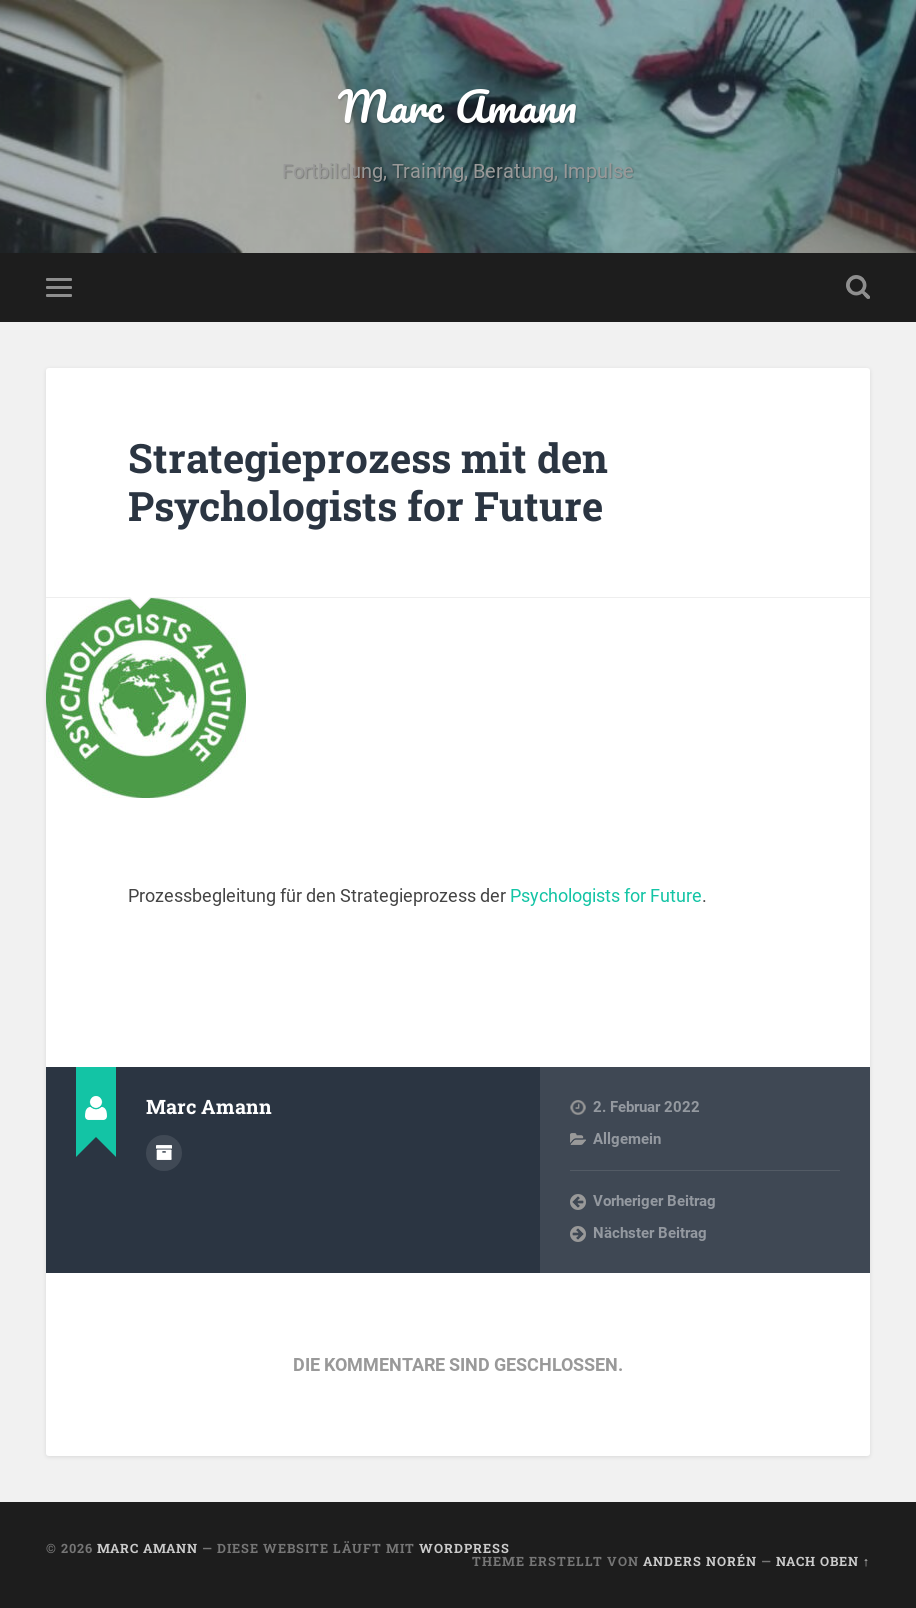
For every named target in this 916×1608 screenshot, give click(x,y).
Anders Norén (700, 1561)
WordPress (464, 1548)
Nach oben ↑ (823, 1561)
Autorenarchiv (164, 1153)
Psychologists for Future (606, 895)
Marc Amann (457, 105)
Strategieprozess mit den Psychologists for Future (368, 482)
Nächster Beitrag (650, 1233)
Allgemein (627, 1139)
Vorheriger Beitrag (654, 1201)
